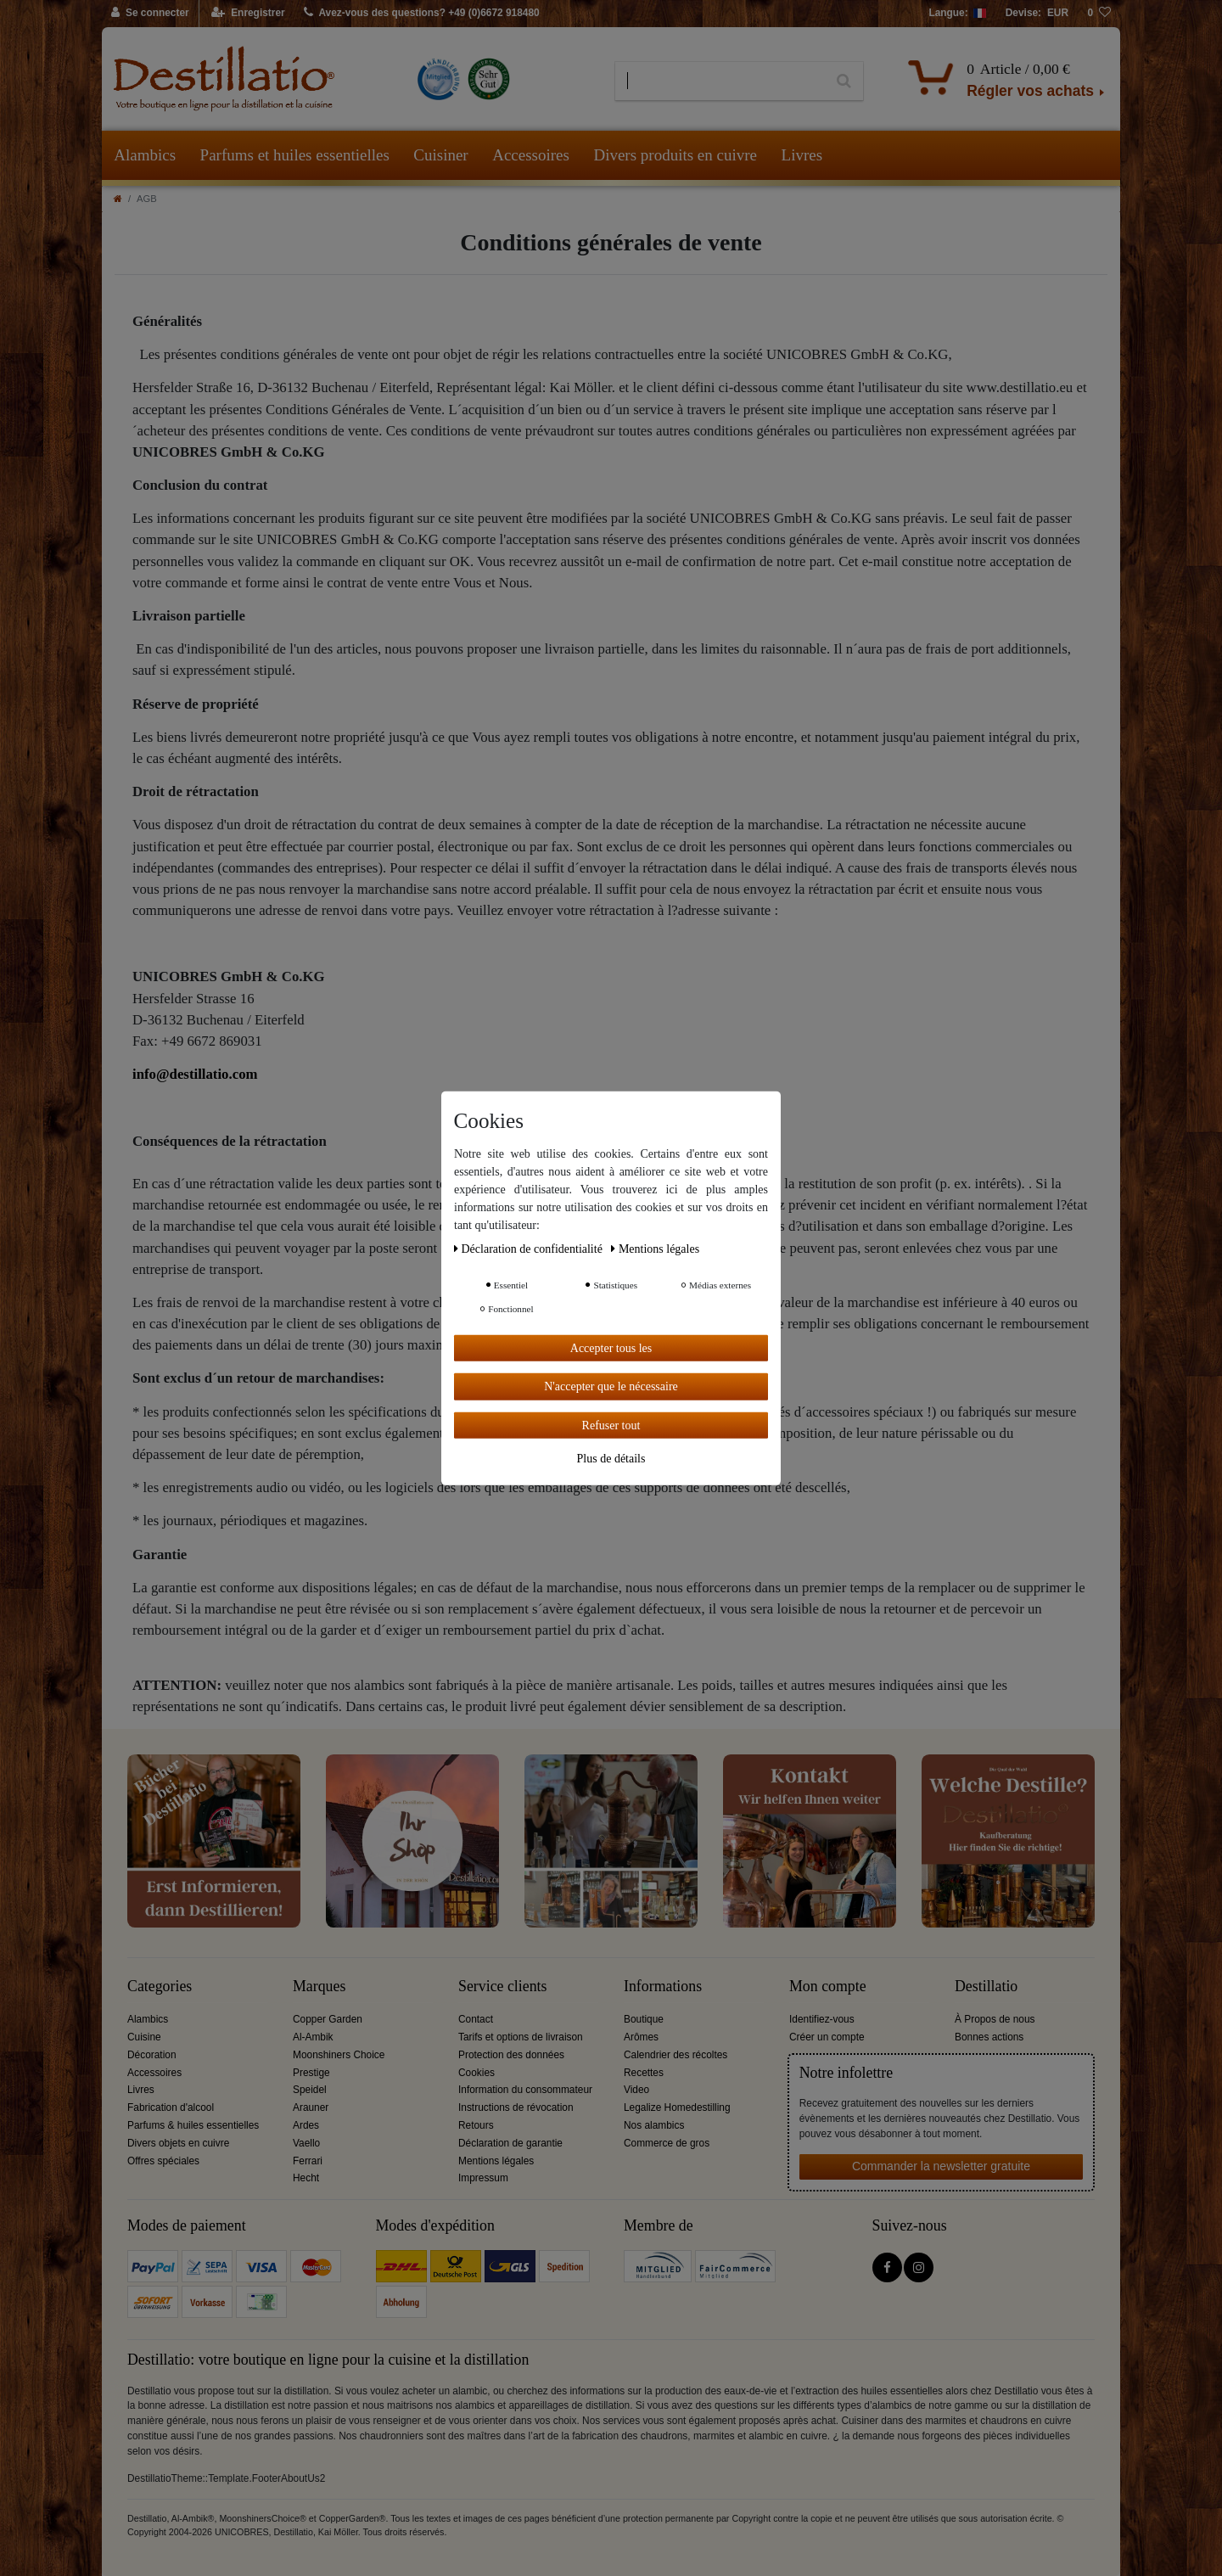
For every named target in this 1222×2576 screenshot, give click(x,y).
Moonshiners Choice (338, 2055)
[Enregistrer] (248, 13)
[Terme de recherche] (720, 81)
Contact (475, 2019)
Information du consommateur (525, 2090)
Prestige (311, 2073)
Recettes (644, 2073)
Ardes (306, 2125)
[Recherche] (844, 81)
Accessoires (530, 155)
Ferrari (307, 2161)
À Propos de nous (995, 2019)
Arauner (310, 2107)
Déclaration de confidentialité (529, 1248)
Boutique (644, 2019)
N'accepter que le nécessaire (611, 1386)
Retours (476, 2125)
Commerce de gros (666, 2143)
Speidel (310, 2090)
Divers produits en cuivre (675, 155)
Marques (319, 1986)
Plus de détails (611, 1458)
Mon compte (827, 1986)
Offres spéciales (163, 2161)
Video (636, 2090)
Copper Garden (327, 2019)
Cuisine (144, 2037)
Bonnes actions (989, 2037)
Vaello (306, 2143)
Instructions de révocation (516, 2107)
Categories (159, 1986)
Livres (802, 155)
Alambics (145, 155)
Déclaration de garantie (510, 2143)
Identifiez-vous (822, 2019)
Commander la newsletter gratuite (941, 2166)
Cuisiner (440, 155)
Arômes (641, 2037)
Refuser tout (611, 1424)
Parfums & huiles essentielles (193, 2125)
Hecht (306, 2178)
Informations (663, 1986)
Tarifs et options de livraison (520, 2037)
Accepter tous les (611, 1347)
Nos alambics (654, 2125)
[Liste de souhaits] (1099, 13)
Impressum (483, 2178)
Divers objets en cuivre (178, 2143)
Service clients (502, 1986)
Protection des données (511, 2055)
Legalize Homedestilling (677, 2107)
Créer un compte (827, 2037)
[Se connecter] (150, 13)
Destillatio (986, 1986)
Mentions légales (496, 2161)
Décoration (152, 2055)
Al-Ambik (313, 2037)
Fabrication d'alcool (170, 2107)
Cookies (476, 2073)
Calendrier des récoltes (675, 2055)
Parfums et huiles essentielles (295, 155)
